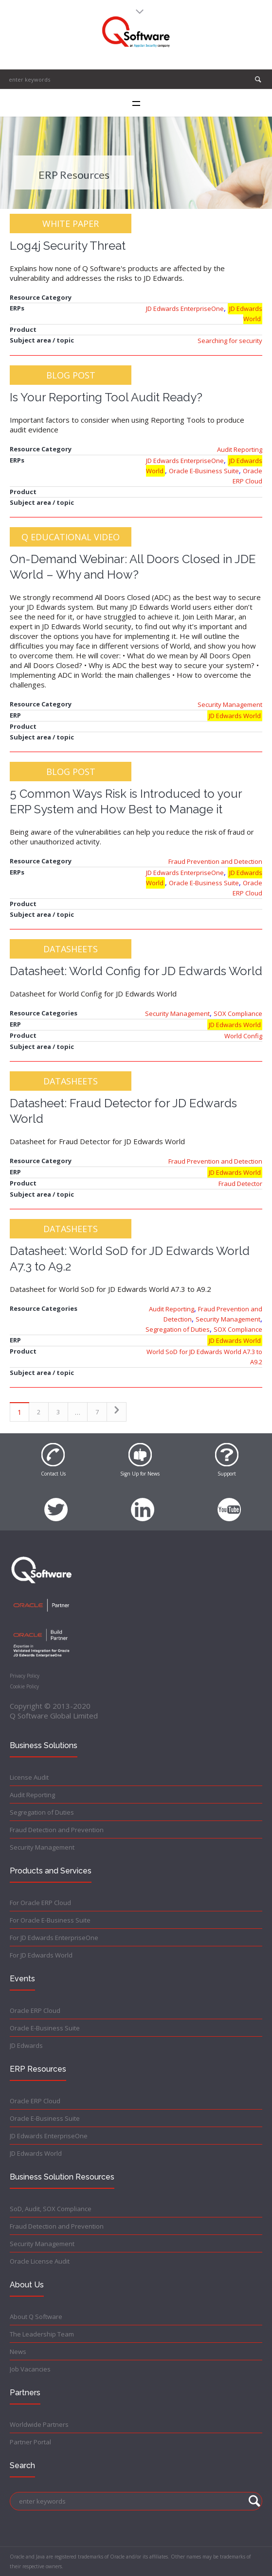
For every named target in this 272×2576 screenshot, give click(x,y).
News (18, 2351)
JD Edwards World (245, 313)
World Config (243, 1035)
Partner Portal (30, 2442)
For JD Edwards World (41, 1955)
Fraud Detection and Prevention (57, 1829)
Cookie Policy (24, 1686)
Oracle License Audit (40, 2261)
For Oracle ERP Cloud (40, 1902)
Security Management (230, 704)
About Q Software (36, 2316)
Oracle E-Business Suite (204, 470)
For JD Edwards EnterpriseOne (54, 1937)
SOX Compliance (238, 1013)
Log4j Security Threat (68, 246)
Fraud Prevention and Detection (215, 861)
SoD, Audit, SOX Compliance (50, 2208)
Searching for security (230, 340)
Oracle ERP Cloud (35, 2010)
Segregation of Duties (177, 1329)
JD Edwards (26, 2045)
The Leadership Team (42, 2334)
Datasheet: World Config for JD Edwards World (136, 971)
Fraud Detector (240, 1183)
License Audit (29, 1777)
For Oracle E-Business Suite (50, 1920)
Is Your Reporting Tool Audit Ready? (106, 397)
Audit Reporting (239, 449)
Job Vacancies (30, 2369)
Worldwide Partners (39, 2424)
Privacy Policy (24, 1675)
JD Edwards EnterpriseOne (185, 308)
